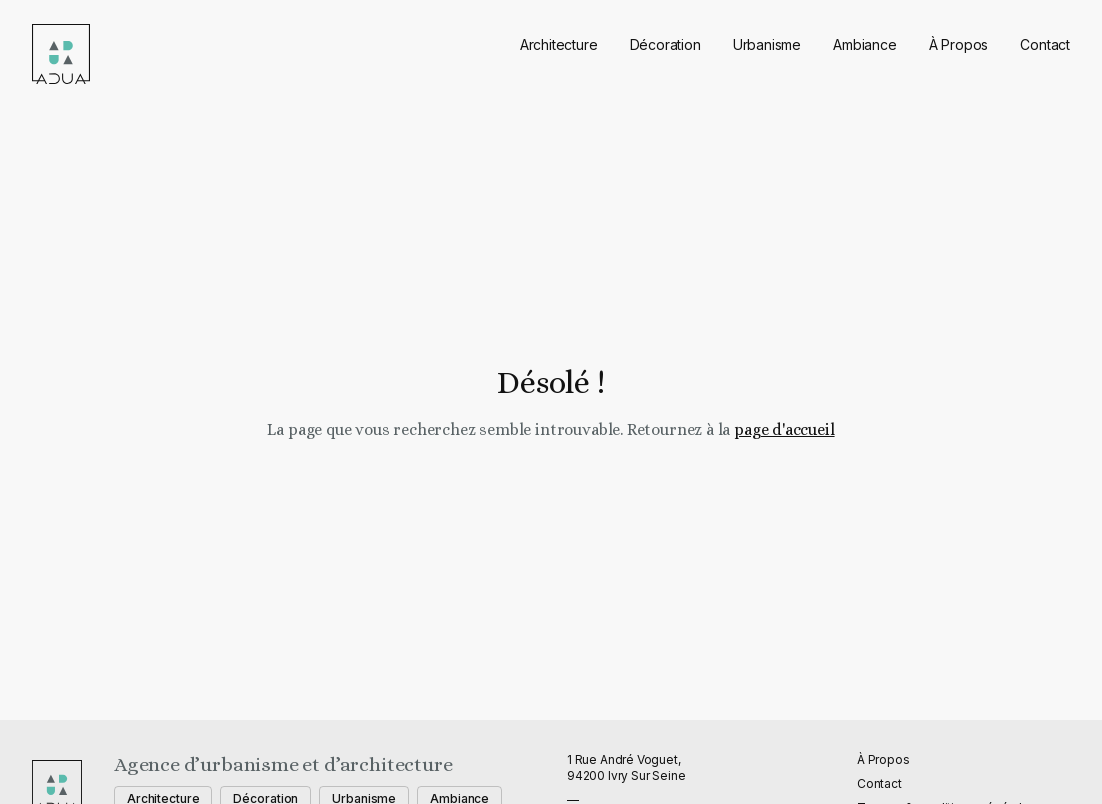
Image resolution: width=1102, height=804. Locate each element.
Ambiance (865, 44)
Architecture (559, 44)
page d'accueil (784, 429)
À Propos (959, 44)
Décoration (665, 44)
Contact (1045, 44)
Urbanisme (767, 44)
